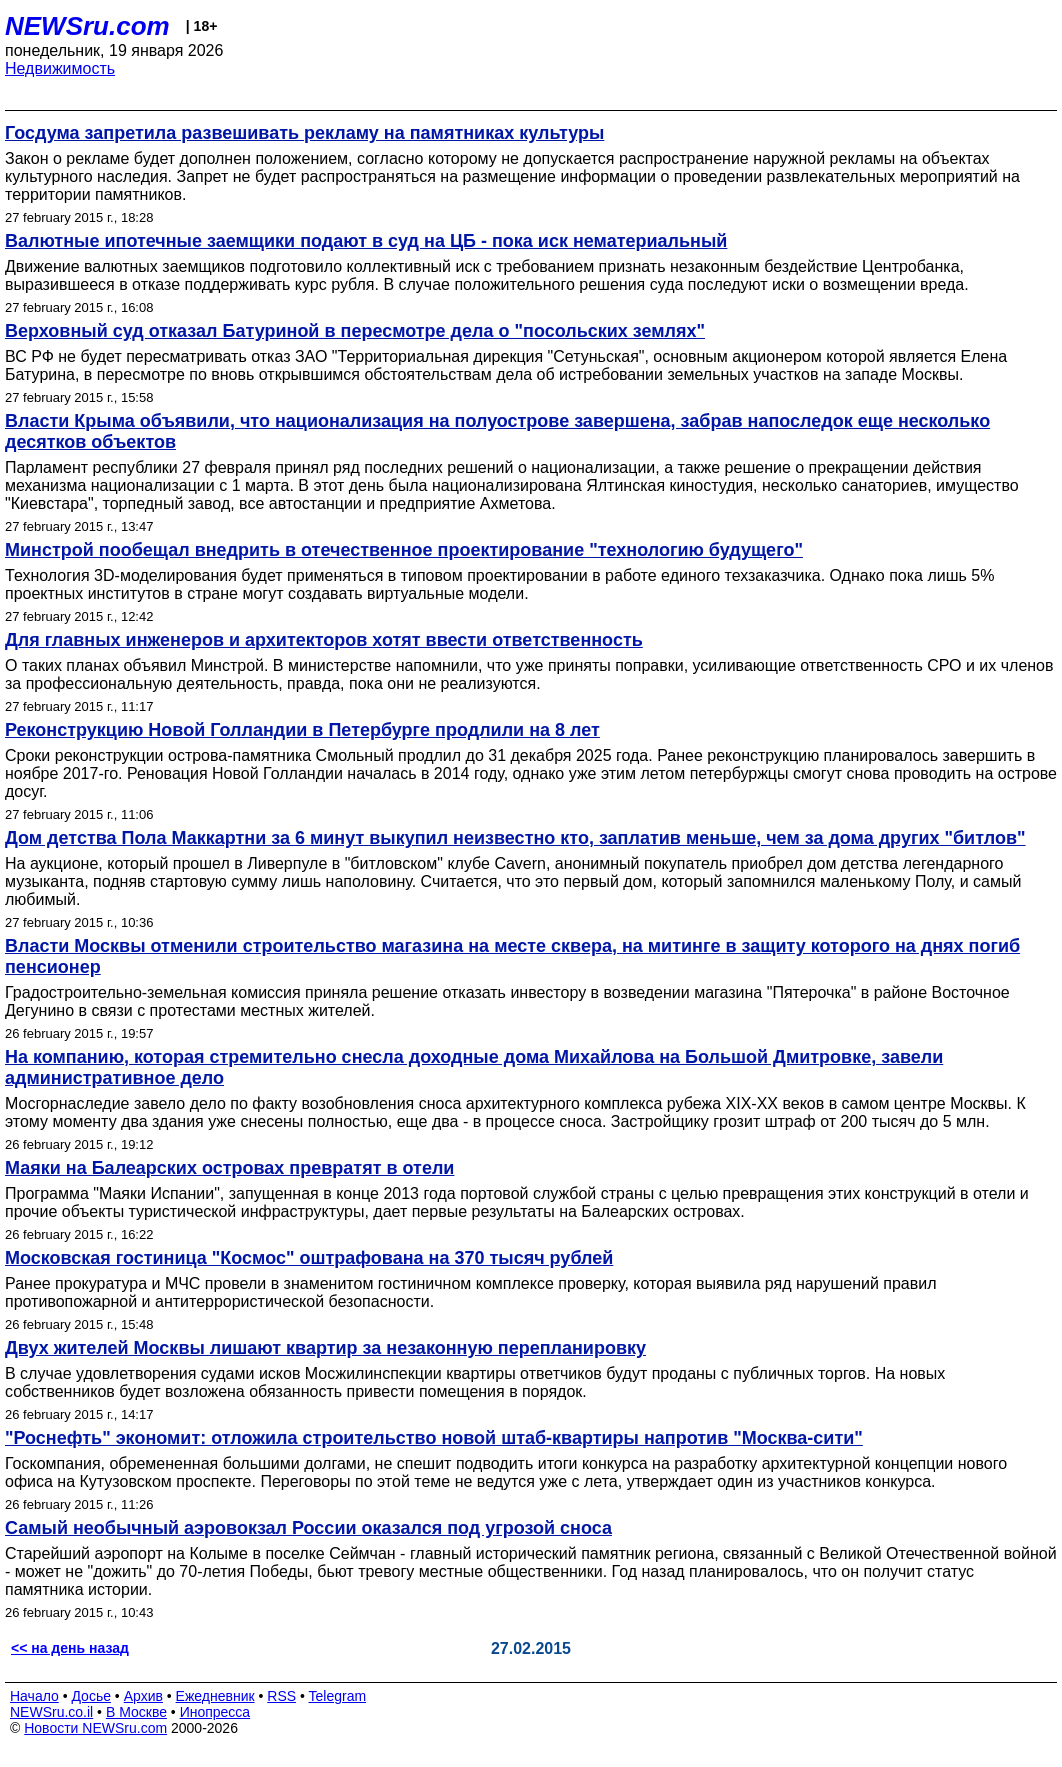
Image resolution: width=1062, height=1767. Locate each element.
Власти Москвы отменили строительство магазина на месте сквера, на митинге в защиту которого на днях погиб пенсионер (512, 956)
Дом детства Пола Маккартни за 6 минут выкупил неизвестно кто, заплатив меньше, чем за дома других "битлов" (515, 838)
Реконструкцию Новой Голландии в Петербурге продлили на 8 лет (302, 730)
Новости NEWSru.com (95, 1728)
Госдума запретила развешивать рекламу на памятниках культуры (304, 133)
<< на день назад (70, 1648)
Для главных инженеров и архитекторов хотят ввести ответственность (324, 640)
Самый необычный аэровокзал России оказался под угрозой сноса (308, 1528)
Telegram (338, 1696)
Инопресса (215, 1712)
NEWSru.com (87, 26)
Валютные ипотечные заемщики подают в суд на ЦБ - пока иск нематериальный (366, 241)
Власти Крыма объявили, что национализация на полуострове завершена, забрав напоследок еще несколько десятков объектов (497, 431)
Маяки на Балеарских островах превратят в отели (229, 1168)
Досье (91, 1696)
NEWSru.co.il (51, 1712)
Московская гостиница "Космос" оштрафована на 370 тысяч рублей (309, 1258)
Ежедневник (215, 1696)
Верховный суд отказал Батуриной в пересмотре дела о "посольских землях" (355, 331)
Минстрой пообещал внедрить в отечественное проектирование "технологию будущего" (404, 550)
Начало (34, 1696)
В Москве (136, 1712)
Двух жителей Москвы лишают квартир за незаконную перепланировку (325, 1348)
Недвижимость (60, 68)
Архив (143, 1696)
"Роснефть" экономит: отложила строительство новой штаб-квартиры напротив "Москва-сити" (434, 1438)
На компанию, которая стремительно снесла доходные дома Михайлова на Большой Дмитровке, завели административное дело (474, 1067)
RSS (281, 1696)
